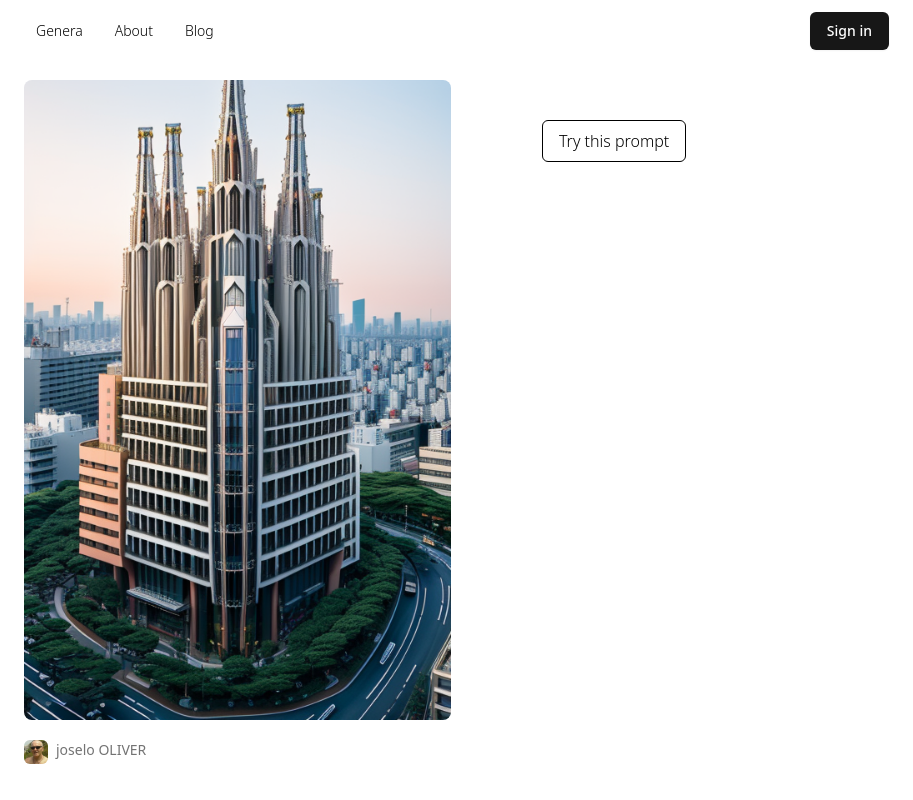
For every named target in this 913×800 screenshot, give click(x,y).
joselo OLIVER (101, 749)
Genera (59, 30)
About (134, 30)
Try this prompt (614, 141)
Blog (199, 30)
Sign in (849, 30)
